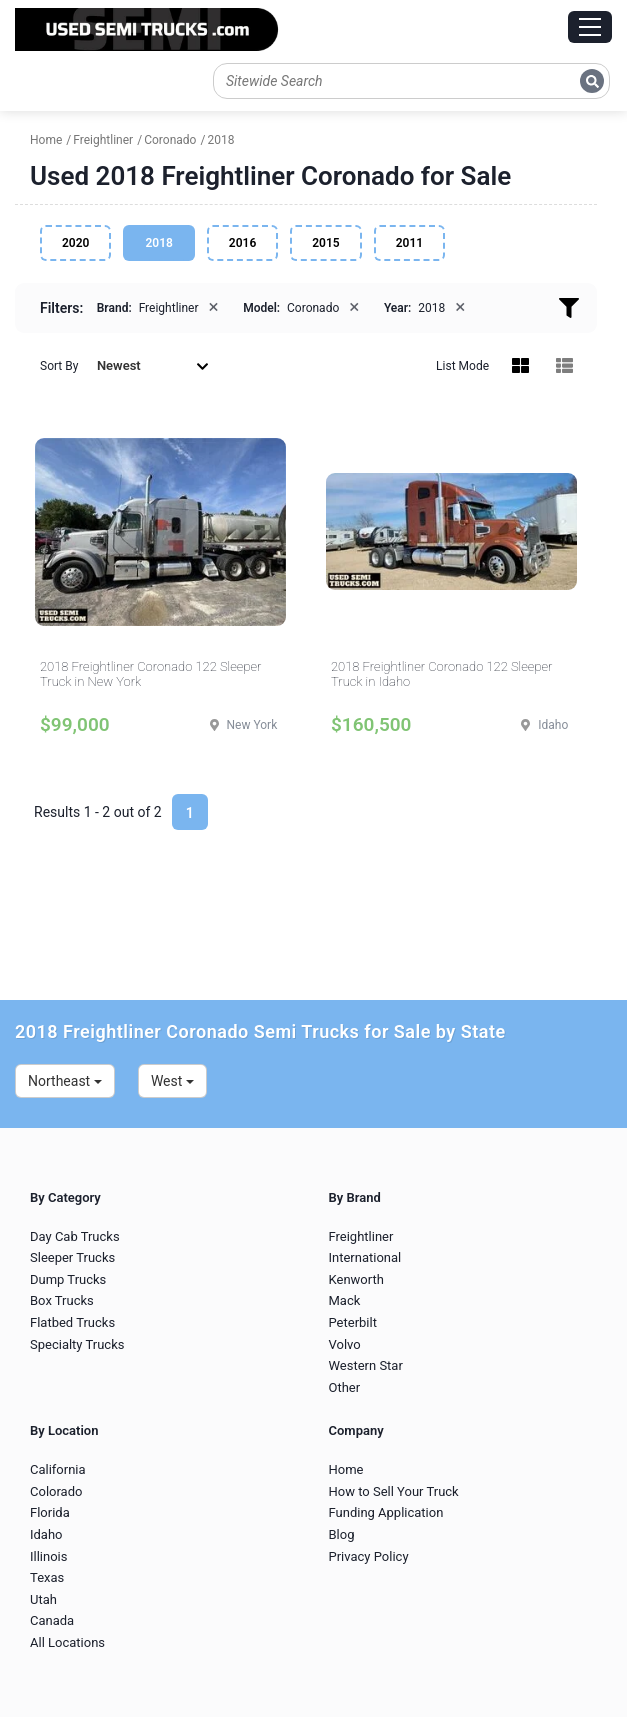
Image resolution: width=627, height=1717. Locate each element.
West (172, 1081)
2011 (409, 243)
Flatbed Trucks (72, 1322)
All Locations (67, 1642)
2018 (158, 243)
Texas (47, 1577)
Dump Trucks (68, 1279)
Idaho (46, 1534)
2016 (242, 243)
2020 (75, 243)
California (58, 1469)
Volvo (345, 1344)
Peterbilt (353, 1322)
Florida (50, 1512)
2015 (325, 243)
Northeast (65, 1081)
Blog (342, 1534)
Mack (345, 1300)
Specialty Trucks (77, 1344)
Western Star (366, 1365)
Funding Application (386, 1512)
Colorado (56, 1491)
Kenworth (356, 1279)
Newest (153, 365)
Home (346, 1469)
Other (345, 1387)
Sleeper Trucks (72, 1257)
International (365, 1257)
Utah (43, 1599)
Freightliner (361, 1236)
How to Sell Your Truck (394, 1491)
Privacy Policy (369, 1556)
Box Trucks (62, 1300)
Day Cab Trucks (75, 1236)
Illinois (48, 1556)
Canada (52, 1620)
